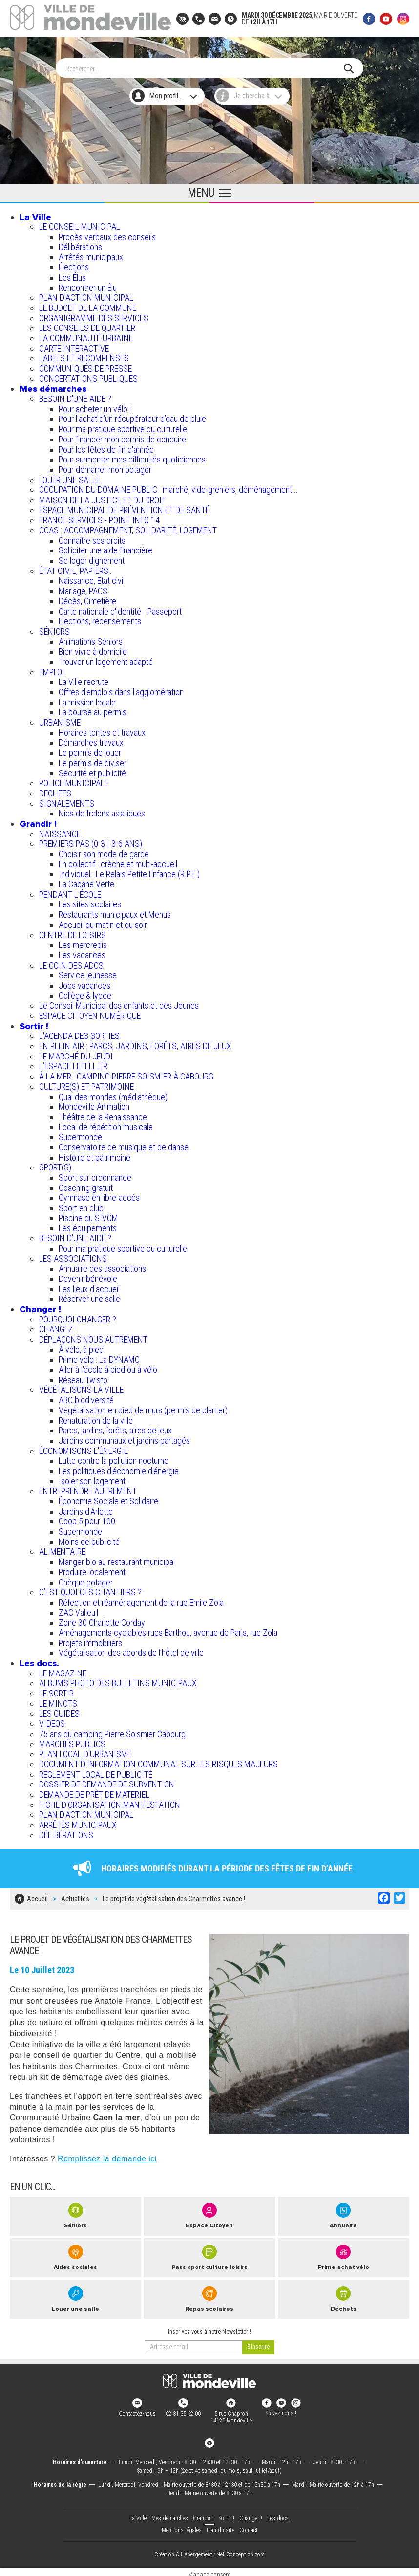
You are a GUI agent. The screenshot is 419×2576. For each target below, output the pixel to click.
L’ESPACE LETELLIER (73, 1064)
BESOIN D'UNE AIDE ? (75, 396)
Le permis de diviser (92, 760)
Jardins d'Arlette (86, 1509)
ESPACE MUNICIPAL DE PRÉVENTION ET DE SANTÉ (124, 508)
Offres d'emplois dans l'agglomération (121, 689)
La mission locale (87, 700)
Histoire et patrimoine (94, 1155)
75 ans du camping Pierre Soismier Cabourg (112, 1731)
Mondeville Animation (94, 1104)
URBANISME (60, 720)
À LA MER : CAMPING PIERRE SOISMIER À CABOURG (126, 1074)
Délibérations (80, 245)
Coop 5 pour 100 (87, 1519)
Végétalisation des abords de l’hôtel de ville (131, 1650)
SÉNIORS (54, 629)
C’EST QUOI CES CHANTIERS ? (90, 1590)
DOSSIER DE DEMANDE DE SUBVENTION (106, 1782)
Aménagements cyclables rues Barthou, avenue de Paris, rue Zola (168, 1630)
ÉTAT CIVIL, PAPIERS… (76, 568)
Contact (248, 2525)
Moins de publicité (89, 1539)
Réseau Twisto (83, 1377)
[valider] (258, 2343)
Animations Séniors (91, 639)
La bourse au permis (92, 710)
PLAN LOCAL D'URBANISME (85, 1751)
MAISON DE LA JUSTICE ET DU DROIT (102, 497)
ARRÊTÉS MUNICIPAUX (78, 1822)
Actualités (75, 1895)
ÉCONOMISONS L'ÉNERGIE (83, 1448)
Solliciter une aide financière (105, 548)
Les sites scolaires (90, 902)
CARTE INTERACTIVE (74, 346)
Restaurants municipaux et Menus (115, 912)
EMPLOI (51, 669)
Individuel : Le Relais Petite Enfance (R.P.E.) (129, 871)
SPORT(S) (55, 1165)
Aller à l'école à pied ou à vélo (108, 1367)
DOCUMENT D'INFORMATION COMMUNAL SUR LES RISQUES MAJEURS (158, 1762)
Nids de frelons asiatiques (102, 811)
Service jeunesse (88, 973)
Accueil (37, 1895)
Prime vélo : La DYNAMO (99, 1357)
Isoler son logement (92, 1479)
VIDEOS (52, 1721)
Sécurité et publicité (92, 771)
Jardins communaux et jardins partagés (124, 1438)
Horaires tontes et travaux (102, 730)
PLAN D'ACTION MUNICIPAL (86, 295)
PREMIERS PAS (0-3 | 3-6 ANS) (90, 841)
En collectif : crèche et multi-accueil (118, 862)
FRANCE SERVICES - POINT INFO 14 (99, 517)
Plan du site (220, 2525)
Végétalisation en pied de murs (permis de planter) (143, 1408)
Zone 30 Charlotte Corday (102, 1620)
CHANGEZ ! (58, 1326)
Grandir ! (38, 821)
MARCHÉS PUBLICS (72, 1742)
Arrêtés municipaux (91, 255)
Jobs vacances (84, 983)
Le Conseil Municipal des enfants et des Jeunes (119, 1003)
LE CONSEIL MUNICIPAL (79, 224)
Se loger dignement (92, 558)
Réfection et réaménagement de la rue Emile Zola (141, 1600)
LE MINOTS (58, 1701)
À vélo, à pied (81, 1347)
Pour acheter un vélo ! (95, 406)
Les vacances (82, 952)
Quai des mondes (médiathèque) (113, 1094)
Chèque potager (86, 1580)
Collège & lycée (85, 993)
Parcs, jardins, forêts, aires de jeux (115, 1428)
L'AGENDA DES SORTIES (79, 1033)
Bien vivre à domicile (93, 649)
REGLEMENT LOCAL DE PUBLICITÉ (95, 1772)
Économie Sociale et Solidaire (108, 1499)
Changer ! (40, 1306)
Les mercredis (83, 942)
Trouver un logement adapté (106, 659)
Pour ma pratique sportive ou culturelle (123, 426)
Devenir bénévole (88, 1276)
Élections (74, 265)
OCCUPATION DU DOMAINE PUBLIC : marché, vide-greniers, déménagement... (168, 487)
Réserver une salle (89, 1296)
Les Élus (72, 275)
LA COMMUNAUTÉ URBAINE (86, 335)
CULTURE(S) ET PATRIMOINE (86, 1084)
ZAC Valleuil (78, 1610)
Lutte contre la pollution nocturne (113, 1458)
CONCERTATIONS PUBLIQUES (88, 376)
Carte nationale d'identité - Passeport (120, 609)
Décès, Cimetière (87, 599)
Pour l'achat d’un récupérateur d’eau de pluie (132, 417)
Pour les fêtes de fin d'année (106, 447)
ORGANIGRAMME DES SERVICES (93, 315)
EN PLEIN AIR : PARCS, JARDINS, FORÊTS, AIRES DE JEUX (135, 1043)
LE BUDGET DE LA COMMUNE (87, 305)
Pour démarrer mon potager (105, 467)
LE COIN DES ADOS (71, 963)
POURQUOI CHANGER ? (77, 1317)
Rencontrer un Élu (88, 285)
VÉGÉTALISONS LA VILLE (81, 1388)
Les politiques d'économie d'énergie (119, 1468)
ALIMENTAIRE (62, 1549)
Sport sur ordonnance (95, 1175)
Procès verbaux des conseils (107, 234)
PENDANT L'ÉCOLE (70, 892)
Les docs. (39, 1660)
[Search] (204, 65)
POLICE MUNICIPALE (73, 780)
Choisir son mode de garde (104, 851)
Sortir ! (34, 1023)
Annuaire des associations (102, 1266)
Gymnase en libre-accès (99, 1195)
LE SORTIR (56, 1691)
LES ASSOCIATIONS (73, 1256)
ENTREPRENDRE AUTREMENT (88, 1488)
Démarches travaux (91, 740)
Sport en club (81, 1205)
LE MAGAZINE (62, 1671)
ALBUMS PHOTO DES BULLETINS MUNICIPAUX (118, 1680)
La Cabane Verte (86, 882)
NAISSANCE (60, 831)
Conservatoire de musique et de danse (124, 1145)
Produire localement (92, 1569)
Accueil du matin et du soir (103, 922)
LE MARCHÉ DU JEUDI (76, 1054)
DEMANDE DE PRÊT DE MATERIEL (94, 1792)
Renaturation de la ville (96, 1418)
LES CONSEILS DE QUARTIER (87, 325)
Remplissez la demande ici (107, 2154)
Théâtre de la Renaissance (103, 1114)
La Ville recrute (83, 679)
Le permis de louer (90, 750)
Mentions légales (182, 2525)
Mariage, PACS (83, 588)
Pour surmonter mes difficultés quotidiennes (132, 457)
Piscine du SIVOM (88, 1216)
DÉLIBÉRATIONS (66, 1832)
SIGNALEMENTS (66, 801)
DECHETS (55, 791)
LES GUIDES (59, 1711)
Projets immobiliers (90, 1640)
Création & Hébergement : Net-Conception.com (209, 2550)
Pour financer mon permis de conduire (122, 437)
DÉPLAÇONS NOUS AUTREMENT (93, 1337)
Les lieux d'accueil (89, 1286)
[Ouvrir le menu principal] (209, 191)
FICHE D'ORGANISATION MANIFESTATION (109, 1802)
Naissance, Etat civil (92, 578)
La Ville (35, 214)
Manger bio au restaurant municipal (117, 1559)
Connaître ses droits (92, 538)
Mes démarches (53, 386)
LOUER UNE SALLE (69, 477)
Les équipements (88, 1226)
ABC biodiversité (86, 1397)
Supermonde (80, 1134)
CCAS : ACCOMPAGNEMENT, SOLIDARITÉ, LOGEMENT (128, 528)
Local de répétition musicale (106, 1125)
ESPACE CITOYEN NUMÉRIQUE (90, 1013)
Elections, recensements (100, 619)
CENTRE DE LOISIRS (72, 932)
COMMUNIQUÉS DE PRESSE (85, 366)
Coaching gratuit (86, 1185)
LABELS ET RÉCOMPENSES (84, 356)
